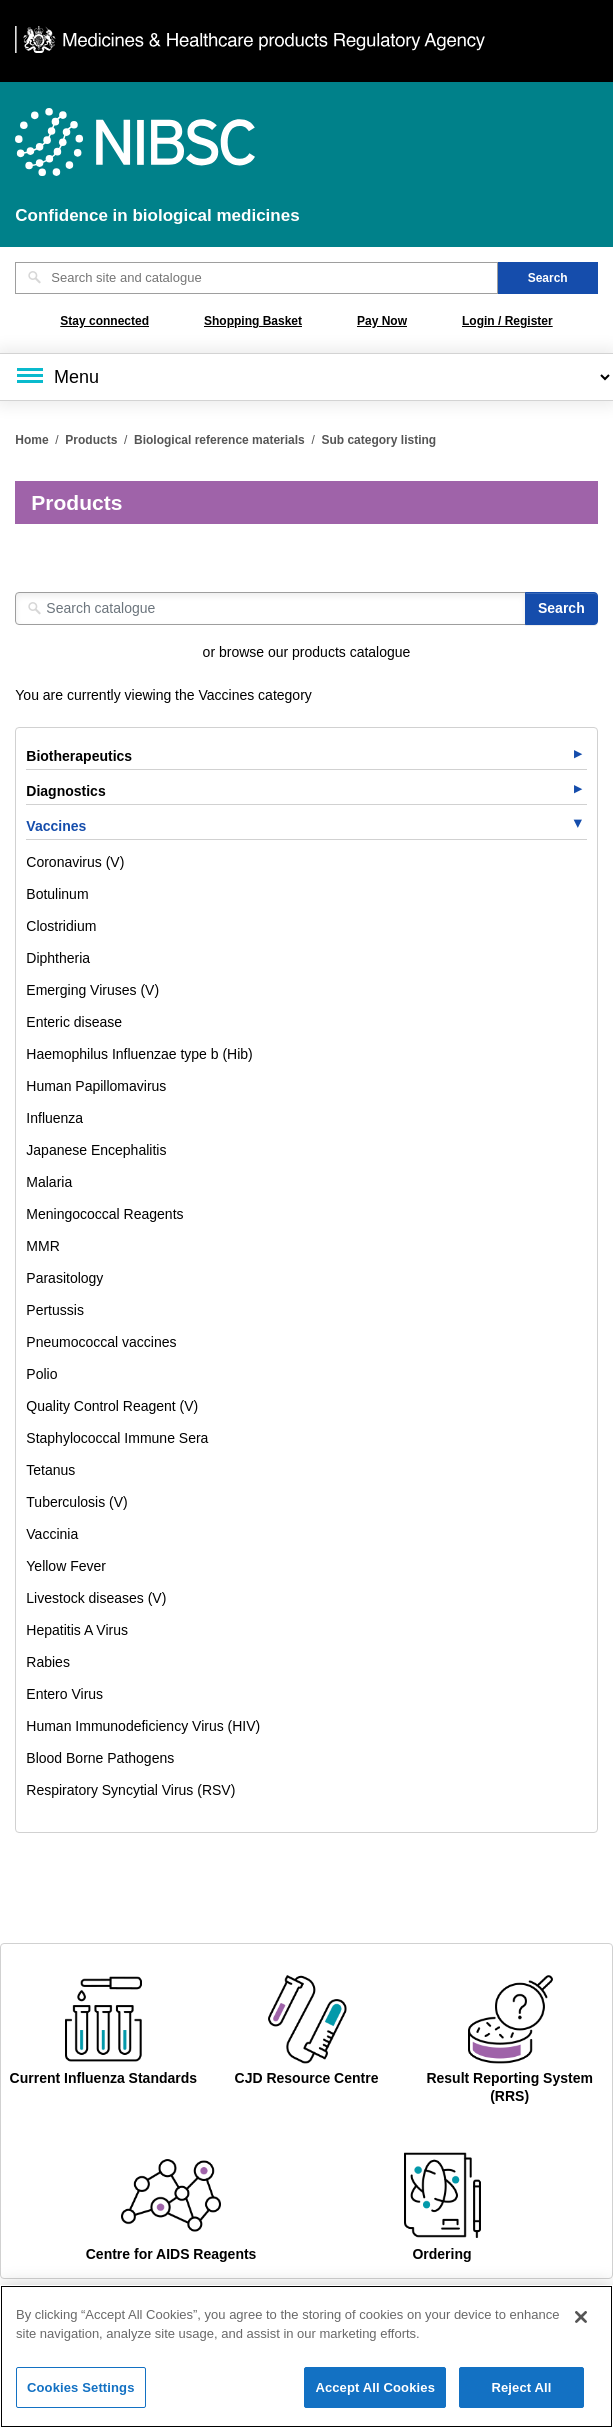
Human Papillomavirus (96, 1086)
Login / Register (507, 321)
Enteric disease (74, 1022)
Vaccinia (52, 1534)
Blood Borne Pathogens (100, 1758)
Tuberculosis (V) (76, 1502)
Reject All (521, 2397)
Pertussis (55, 1310)
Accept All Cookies (375, 2397)
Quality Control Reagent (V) (112, 1406)
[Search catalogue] (270, 608)
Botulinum (57, 894)
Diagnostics (65, 791)
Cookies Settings (81, 2397)
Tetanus (50, 1470)
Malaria (49, 1182)
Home (31, 440)
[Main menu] (306, 377)
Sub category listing (378, 440)
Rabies (48, 1662)
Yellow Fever (66, 1566)
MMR (42, 1246)
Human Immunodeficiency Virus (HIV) (143, 1726)
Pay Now (382, 321)
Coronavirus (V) (75, 862)
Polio (41, 1374)
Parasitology (64, 1278)
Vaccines (56, 826)
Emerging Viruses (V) (92, 990)
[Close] (581, 2327)
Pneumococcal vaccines (101, 1342)
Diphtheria (58, 958)
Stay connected (104, 321)
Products (91, 440)
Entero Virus (64, 1694)
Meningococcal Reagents (104, 1214)
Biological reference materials (219, 440)
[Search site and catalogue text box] (256, 278)
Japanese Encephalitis (96, 1150)
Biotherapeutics (79, 756)
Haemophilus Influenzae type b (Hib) (139, 1054)
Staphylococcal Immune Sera (117, 1438)
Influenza (54, 1118)
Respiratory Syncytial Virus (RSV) (130, 1790)
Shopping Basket (253, 321)
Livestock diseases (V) (96, 1598)
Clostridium (61, 926)
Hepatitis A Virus (77, 1630)
